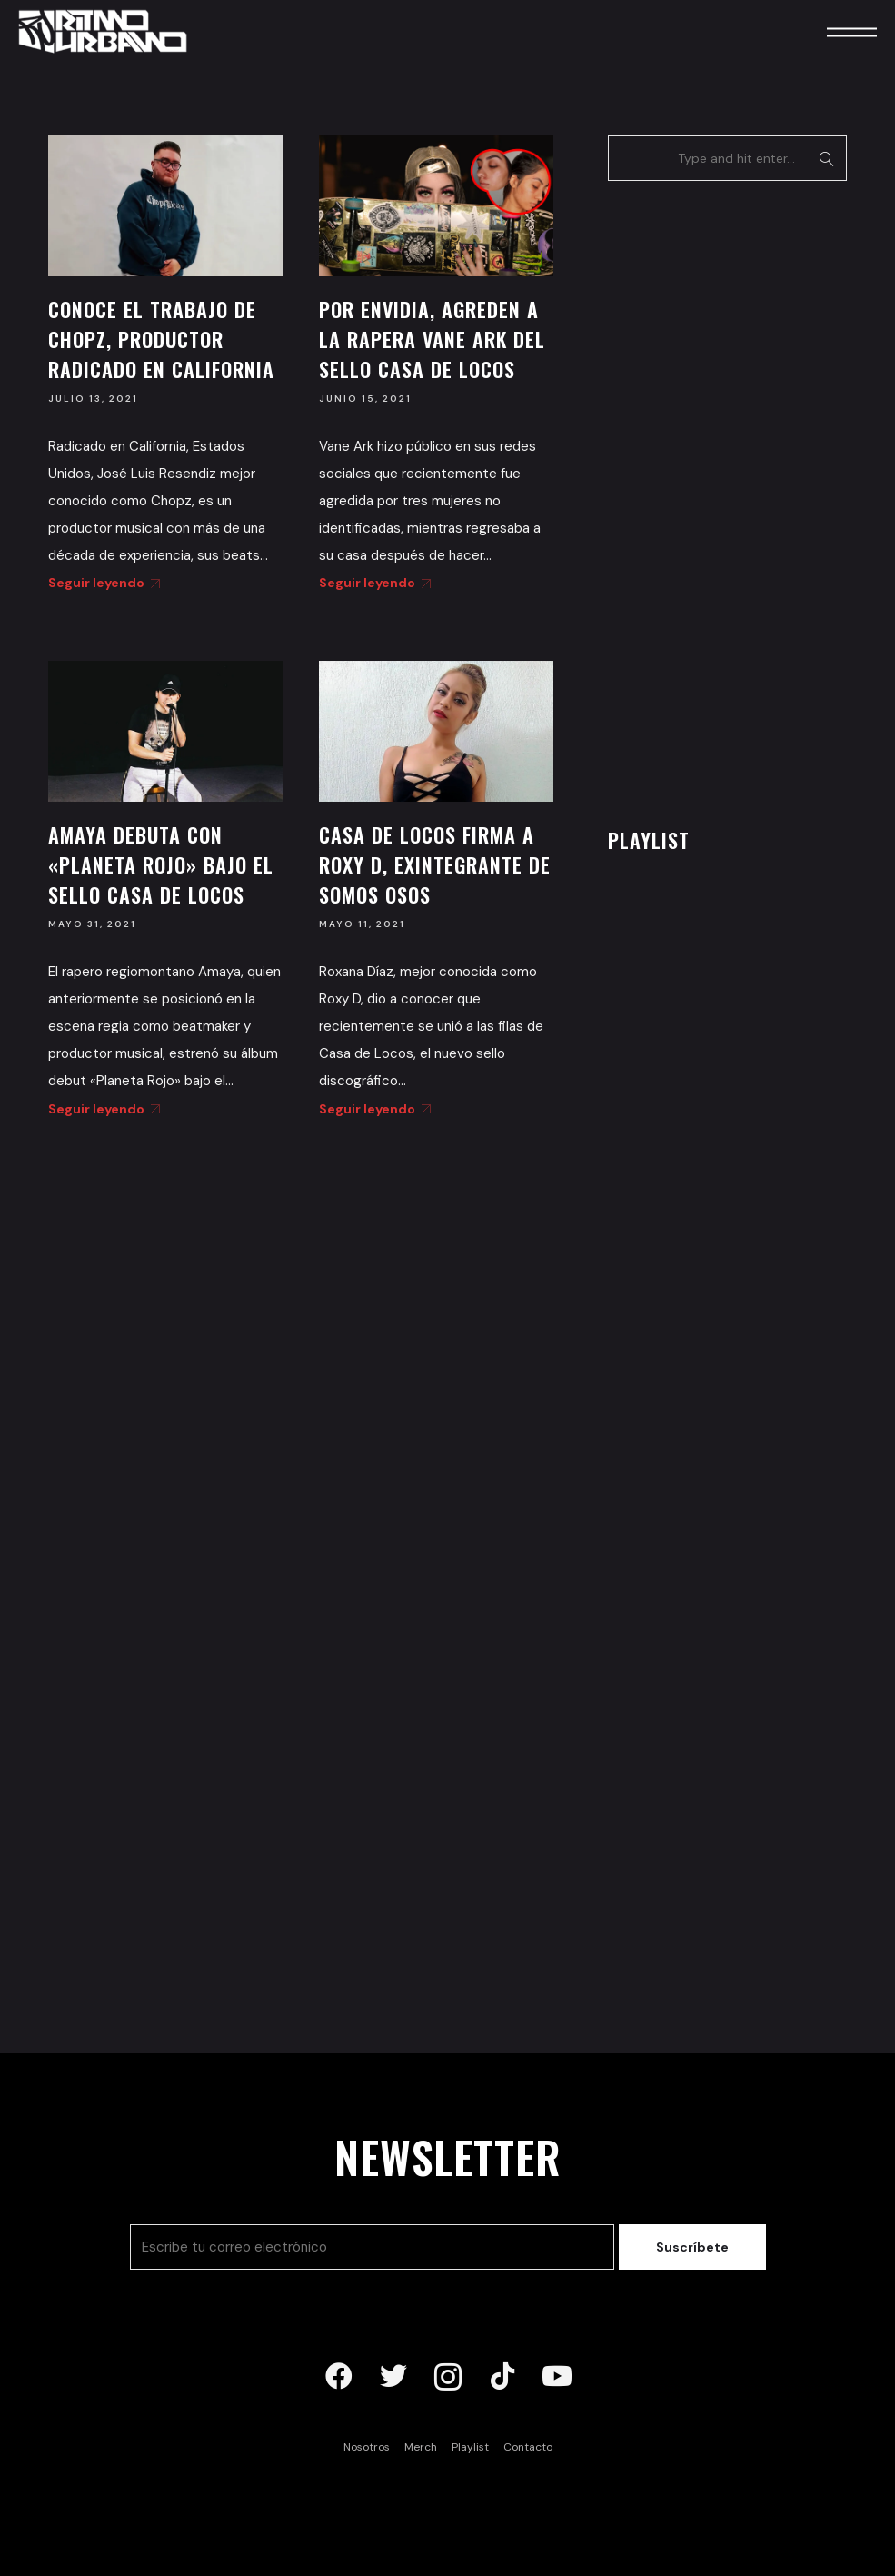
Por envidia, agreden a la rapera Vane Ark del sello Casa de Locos (432, 339)
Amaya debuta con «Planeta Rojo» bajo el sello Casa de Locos (160, 864)
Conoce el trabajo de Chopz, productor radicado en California (161, 339)
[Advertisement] (744, 499)
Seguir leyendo (101, 582)
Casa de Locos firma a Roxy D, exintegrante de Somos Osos (435, 864)
